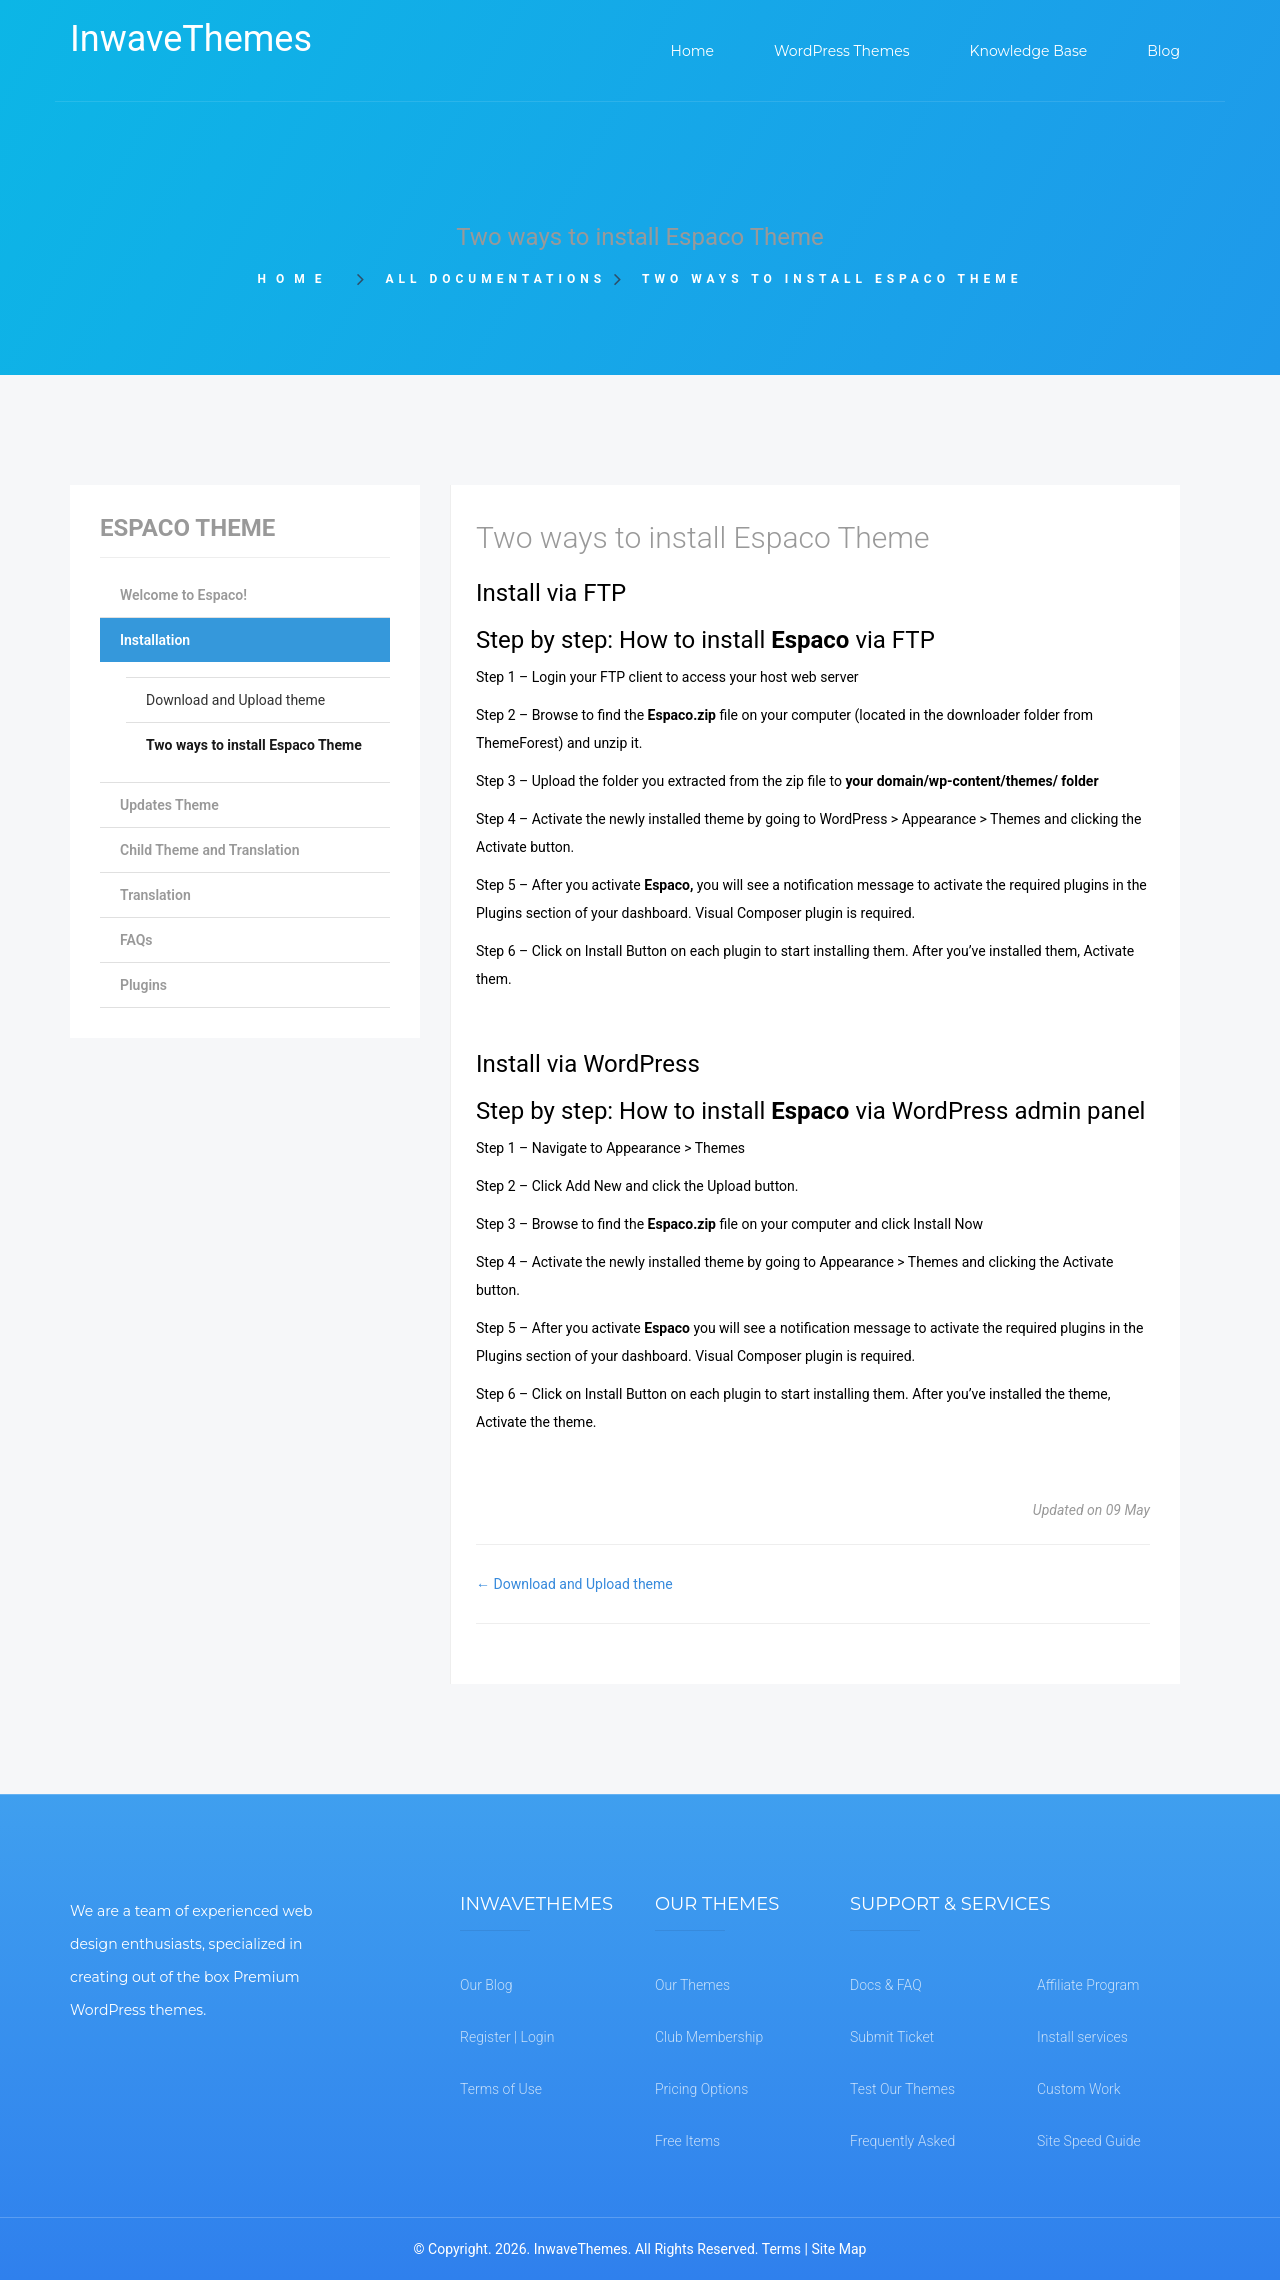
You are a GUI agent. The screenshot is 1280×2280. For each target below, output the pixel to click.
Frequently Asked (902, 2141)
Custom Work (1079, 2089)
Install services (1082, 2037)
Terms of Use (501, 2089)
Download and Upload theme (235, 700)
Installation (155, 640)
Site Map (838, 2249)
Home (300, 279)
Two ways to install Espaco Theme (254, 745)
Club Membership (709, 2037)
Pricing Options (701, 2089)
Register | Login (507, 2037)
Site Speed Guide (1089, 2141)
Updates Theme (169, 805)
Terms (781, 2249)
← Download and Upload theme (574, 1584)
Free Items (687, 2141)
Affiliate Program (1088, 1985)
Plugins (143, 985)
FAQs (136, 940)
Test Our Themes (902, 2089)
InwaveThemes (191, 39)
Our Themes (692, 1985)
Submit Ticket (892, 2037)
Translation (155, 895)
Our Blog (486, 1985)
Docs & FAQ (886, 1985)
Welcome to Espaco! (183, 595)
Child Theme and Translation (209, 850)
